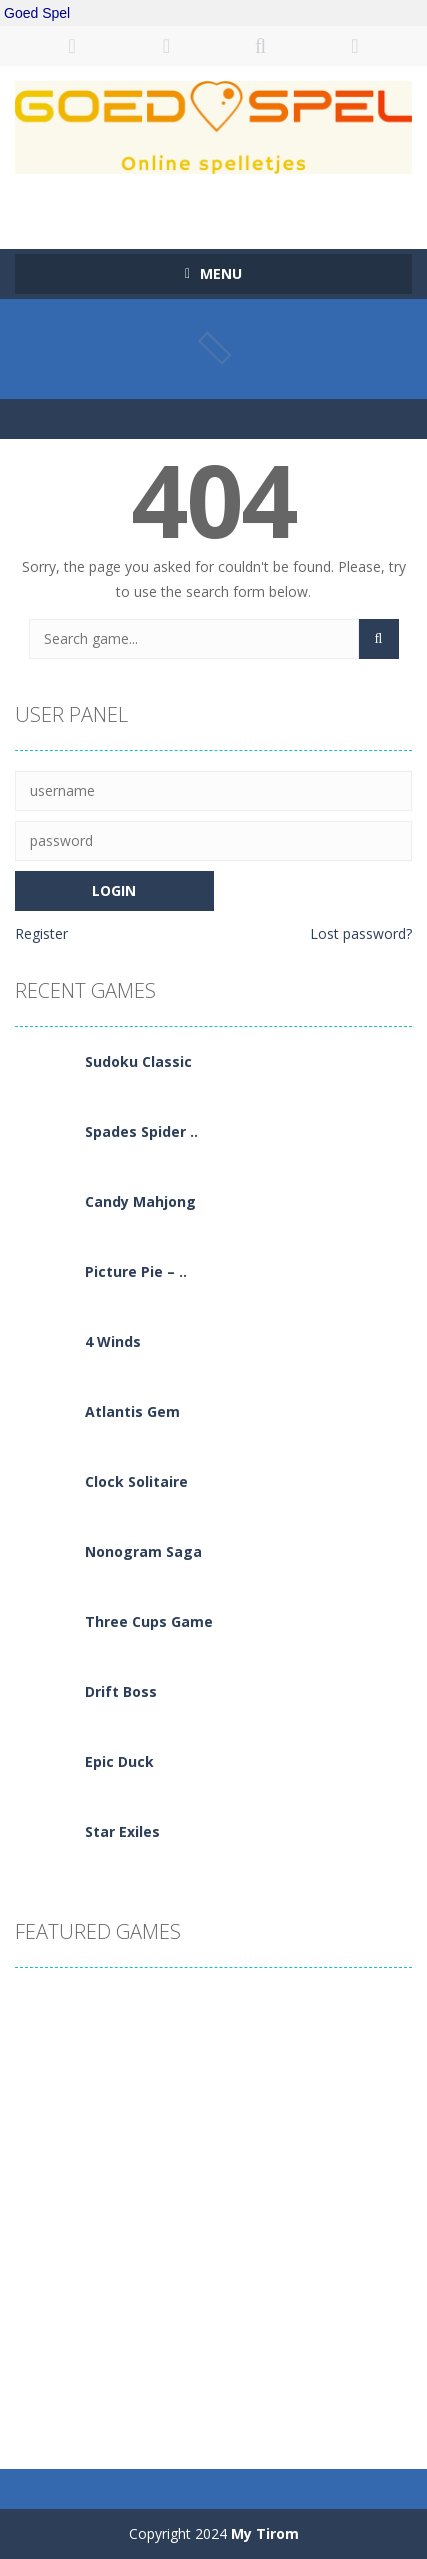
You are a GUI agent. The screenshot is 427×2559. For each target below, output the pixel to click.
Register (41, 933)
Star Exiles (122, 1831)
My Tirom (265, 2533)
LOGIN (72, 46)
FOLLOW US (355, 46)
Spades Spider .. (141, 1131)
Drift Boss (121, 1691)
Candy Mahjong (140, 1201)
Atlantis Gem (132, 1411)
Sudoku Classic (138, 1061)
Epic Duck (119, 1761)
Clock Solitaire (136, 1481)
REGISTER (166, 46)
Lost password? (361, 933)
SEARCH (261, 46)
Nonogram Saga (143, 1551)
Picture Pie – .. (136, 1271)
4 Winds (113, 1341)
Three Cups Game (149, 1621)
